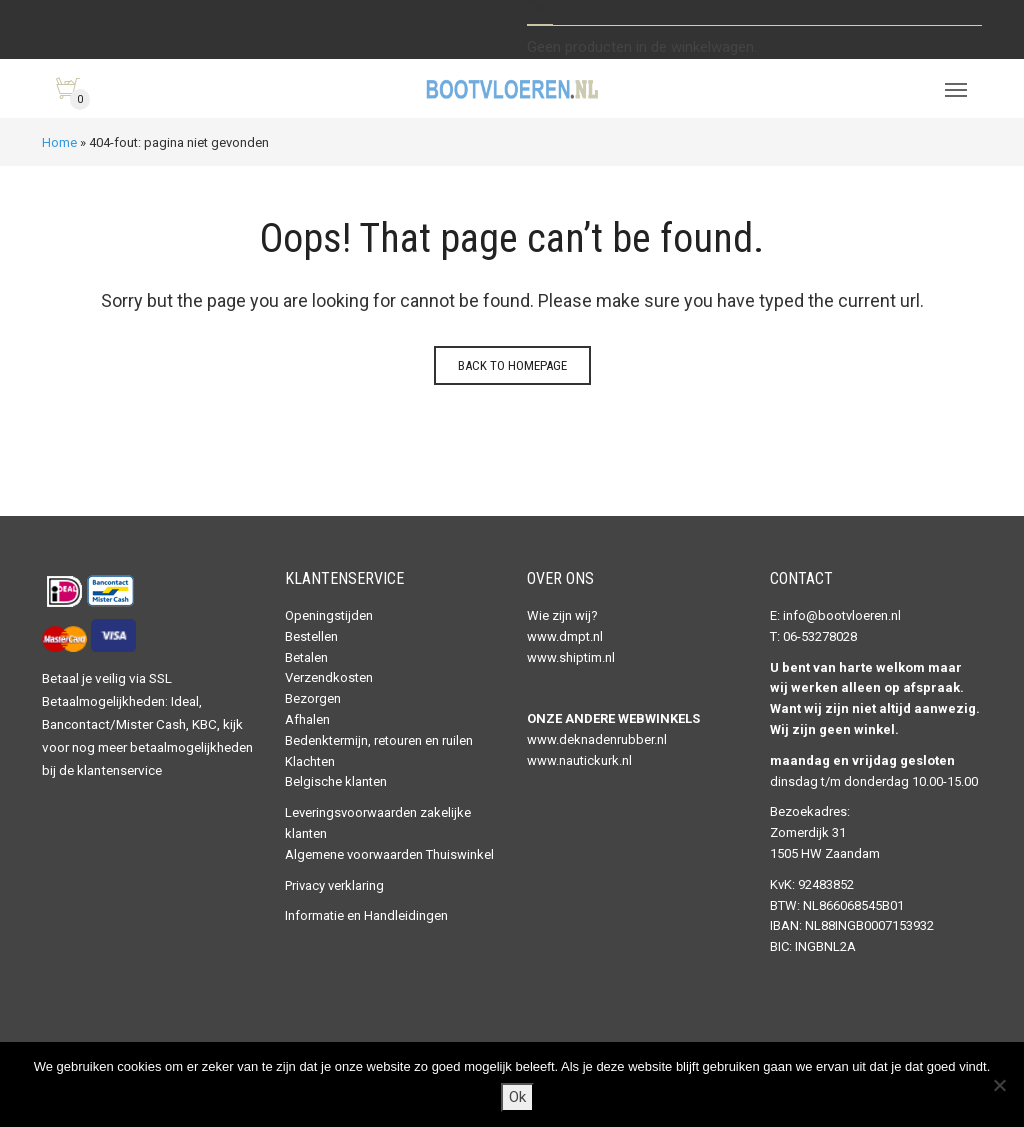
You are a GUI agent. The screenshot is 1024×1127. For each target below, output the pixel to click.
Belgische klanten (336, 781)
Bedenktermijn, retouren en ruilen (379, 740)
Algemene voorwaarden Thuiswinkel (389, 854)
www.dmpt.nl (565, 636)
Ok (517, 1097)
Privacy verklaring (334, 885)
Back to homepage (512, 365)
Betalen (306, 657)
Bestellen (311, 636)
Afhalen (307, 719)
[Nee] (999, 1085)
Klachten (310, 761)
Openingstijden (329, 615)
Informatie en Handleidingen (366, 915)
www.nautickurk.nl (579, 760)
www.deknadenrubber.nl (597, 739)
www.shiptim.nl (571, 657)
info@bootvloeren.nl (842, 615)
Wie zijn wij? (562, 615)
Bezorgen (313, 698)
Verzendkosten (329, 677)
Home (59, 142)
